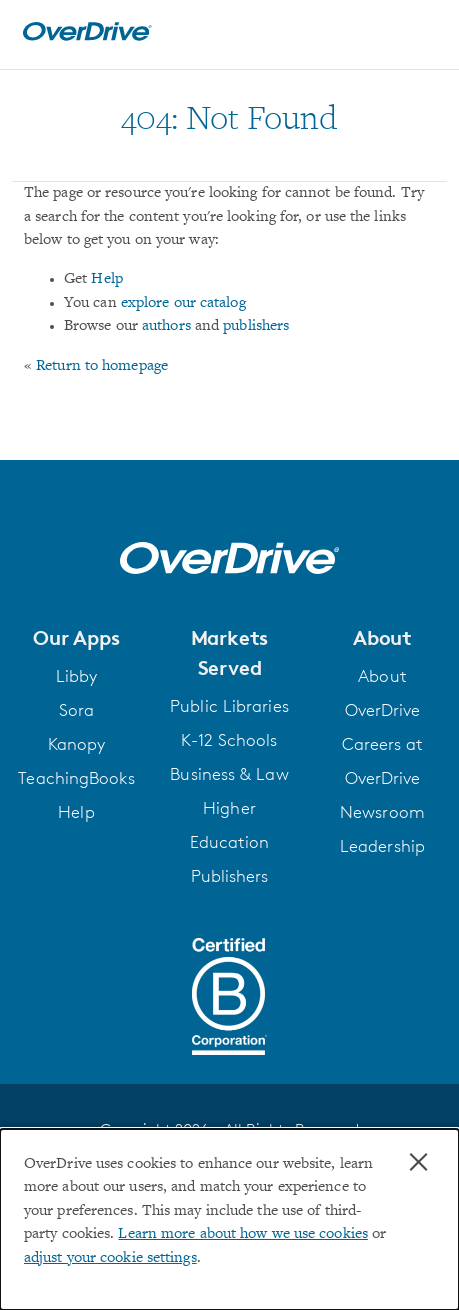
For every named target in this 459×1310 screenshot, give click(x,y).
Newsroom (382, 812)
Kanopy (77, 744)
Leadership (382, 846)
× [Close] (418, 1162)
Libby (77, 676)
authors (166, 326)
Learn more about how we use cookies (242, 1234)
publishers (256, 326)
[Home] (87, 36)
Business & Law (229, 774)
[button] (76, 638)
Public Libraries (229, 706)
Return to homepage (102, 366)
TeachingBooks (76, 778)
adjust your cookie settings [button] (110, 1258)
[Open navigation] (422, 32)
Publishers (230, 876)
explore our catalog (183, 303)
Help (106, 279)
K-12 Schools (229, 740)
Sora (76, 710)
